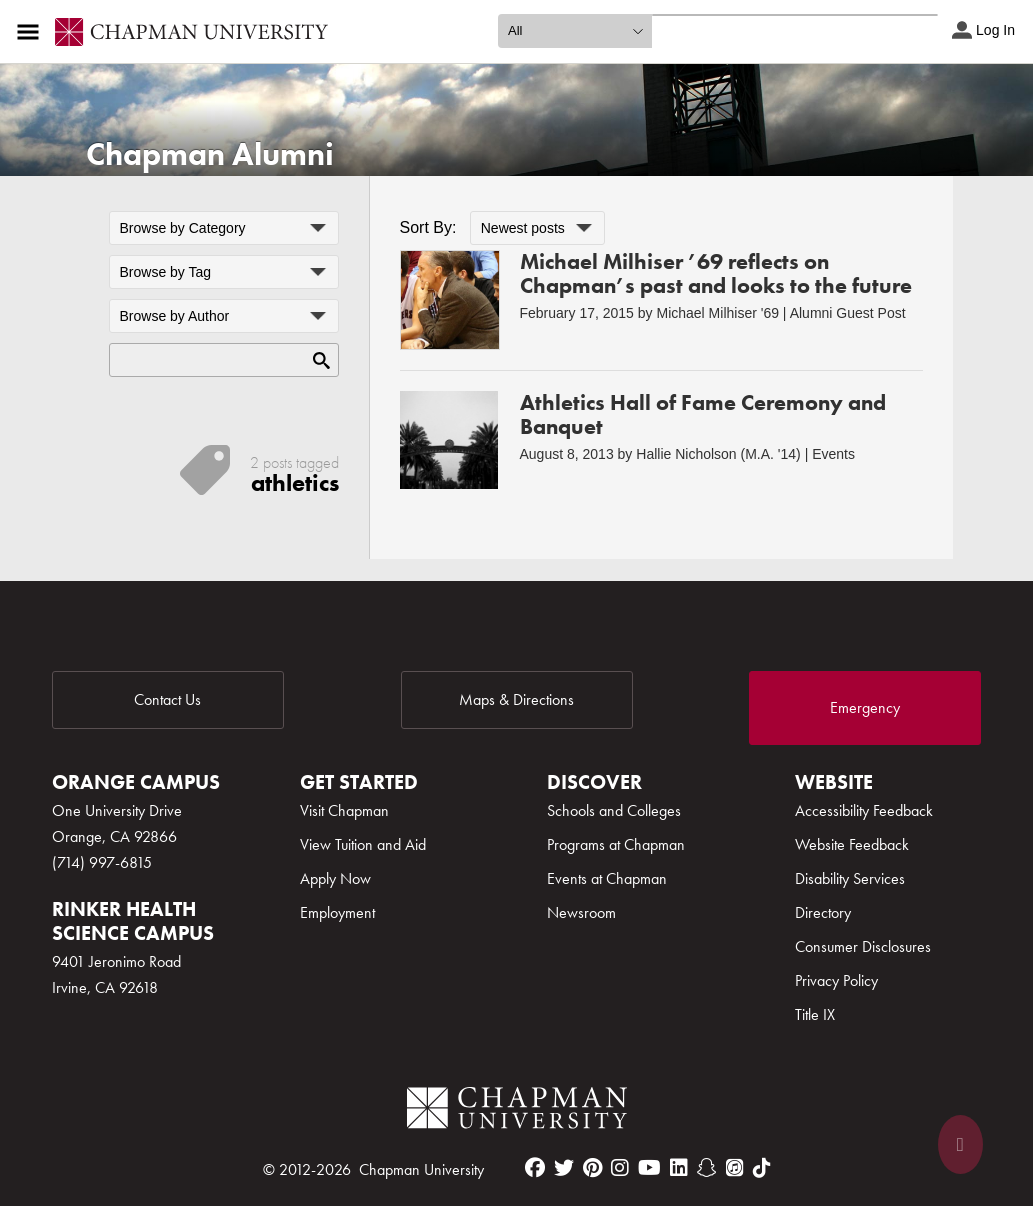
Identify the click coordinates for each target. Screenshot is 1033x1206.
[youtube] (649, 1168)
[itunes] (735, 1168)
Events (833, 454)
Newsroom (581, 912)
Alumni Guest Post (848, 313)
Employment (337, 912)
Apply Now (335, 878)
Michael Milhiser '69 (717, 313)
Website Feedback (852, 844)
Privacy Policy (836, 980)
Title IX (815, 1014)
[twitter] (564, 1168)
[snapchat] (707, 1168)
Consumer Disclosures (863, 946)
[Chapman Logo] (517, 1111)
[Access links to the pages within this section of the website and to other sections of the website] (32, 32)
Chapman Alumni (210, 154)
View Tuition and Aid (363, 844)
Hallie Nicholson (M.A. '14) (718, 454)
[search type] (575, 31)
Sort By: (428, 227)
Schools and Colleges (614, 810)
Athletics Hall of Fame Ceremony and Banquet (703, 414)
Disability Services (850, 878)
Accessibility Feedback (864, 810)
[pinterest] (592, 1168)
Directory (823, 912)
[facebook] (535, 1168)
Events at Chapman (607, 878)
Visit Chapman (344, 810)
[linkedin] (679, 1168)
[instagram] (620, 1168)
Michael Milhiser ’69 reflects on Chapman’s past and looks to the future (716, 273)
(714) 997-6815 (102, 862)
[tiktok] (762, 1168)
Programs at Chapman (616, 844)
